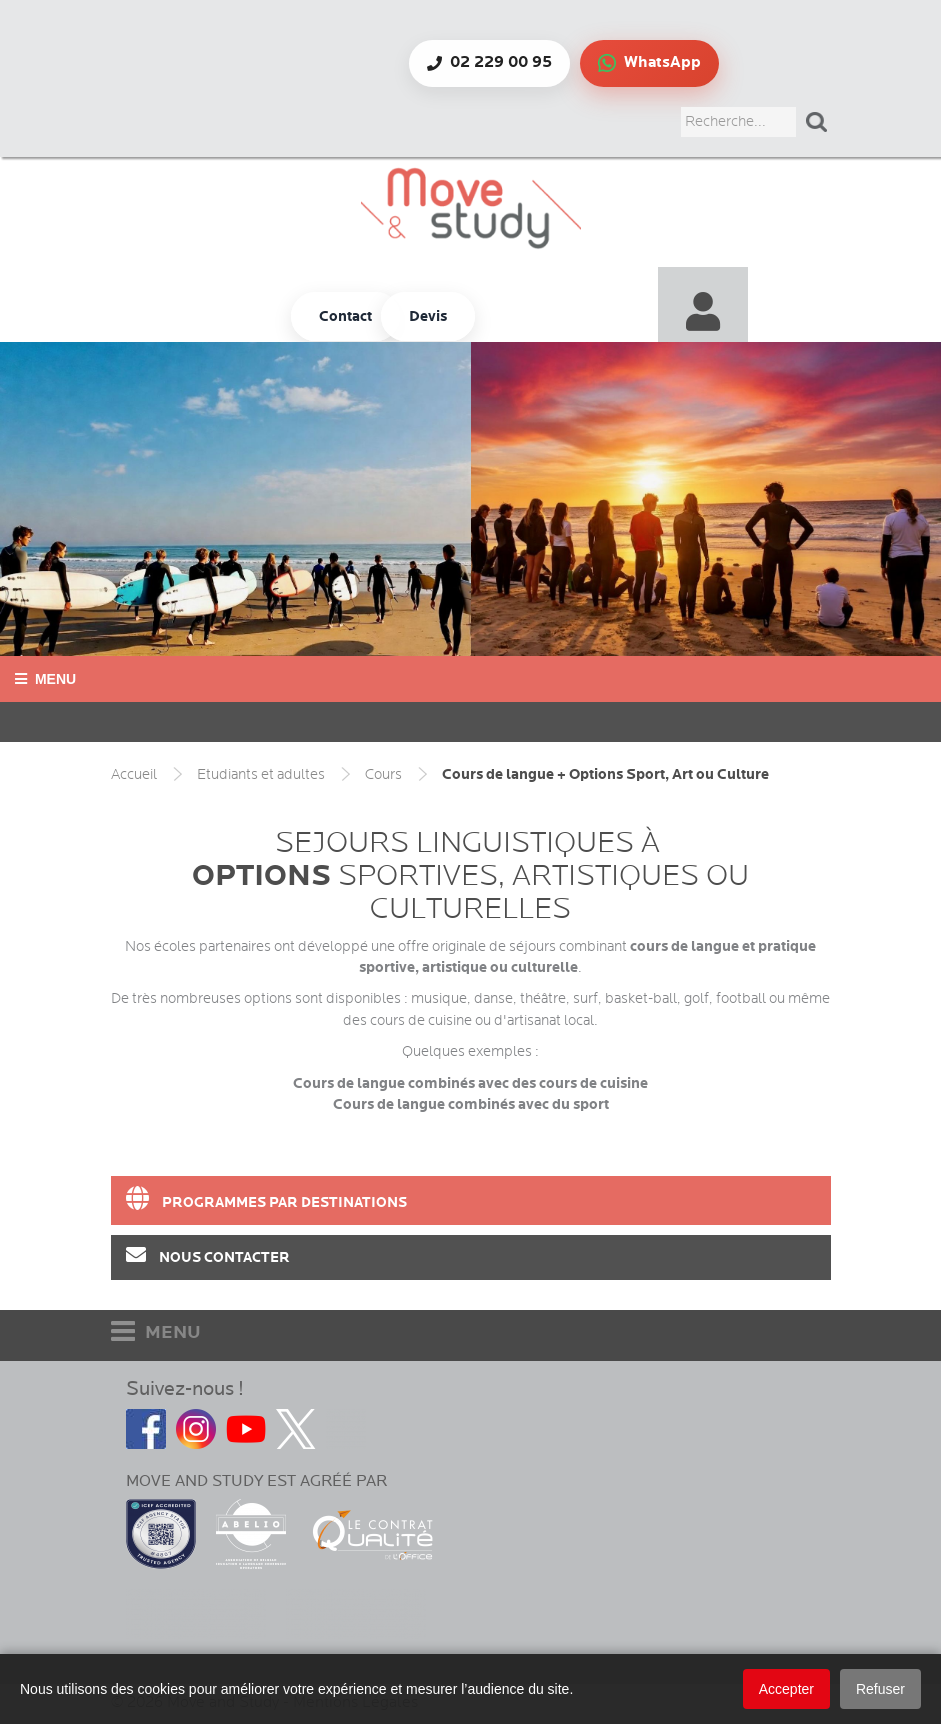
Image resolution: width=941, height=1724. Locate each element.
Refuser (880, 1689)
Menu (45, 679)
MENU (156, 1331)
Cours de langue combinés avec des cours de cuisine (470, 1083)
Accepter (786, 1689)
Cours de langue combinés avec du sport (471, 1104)
